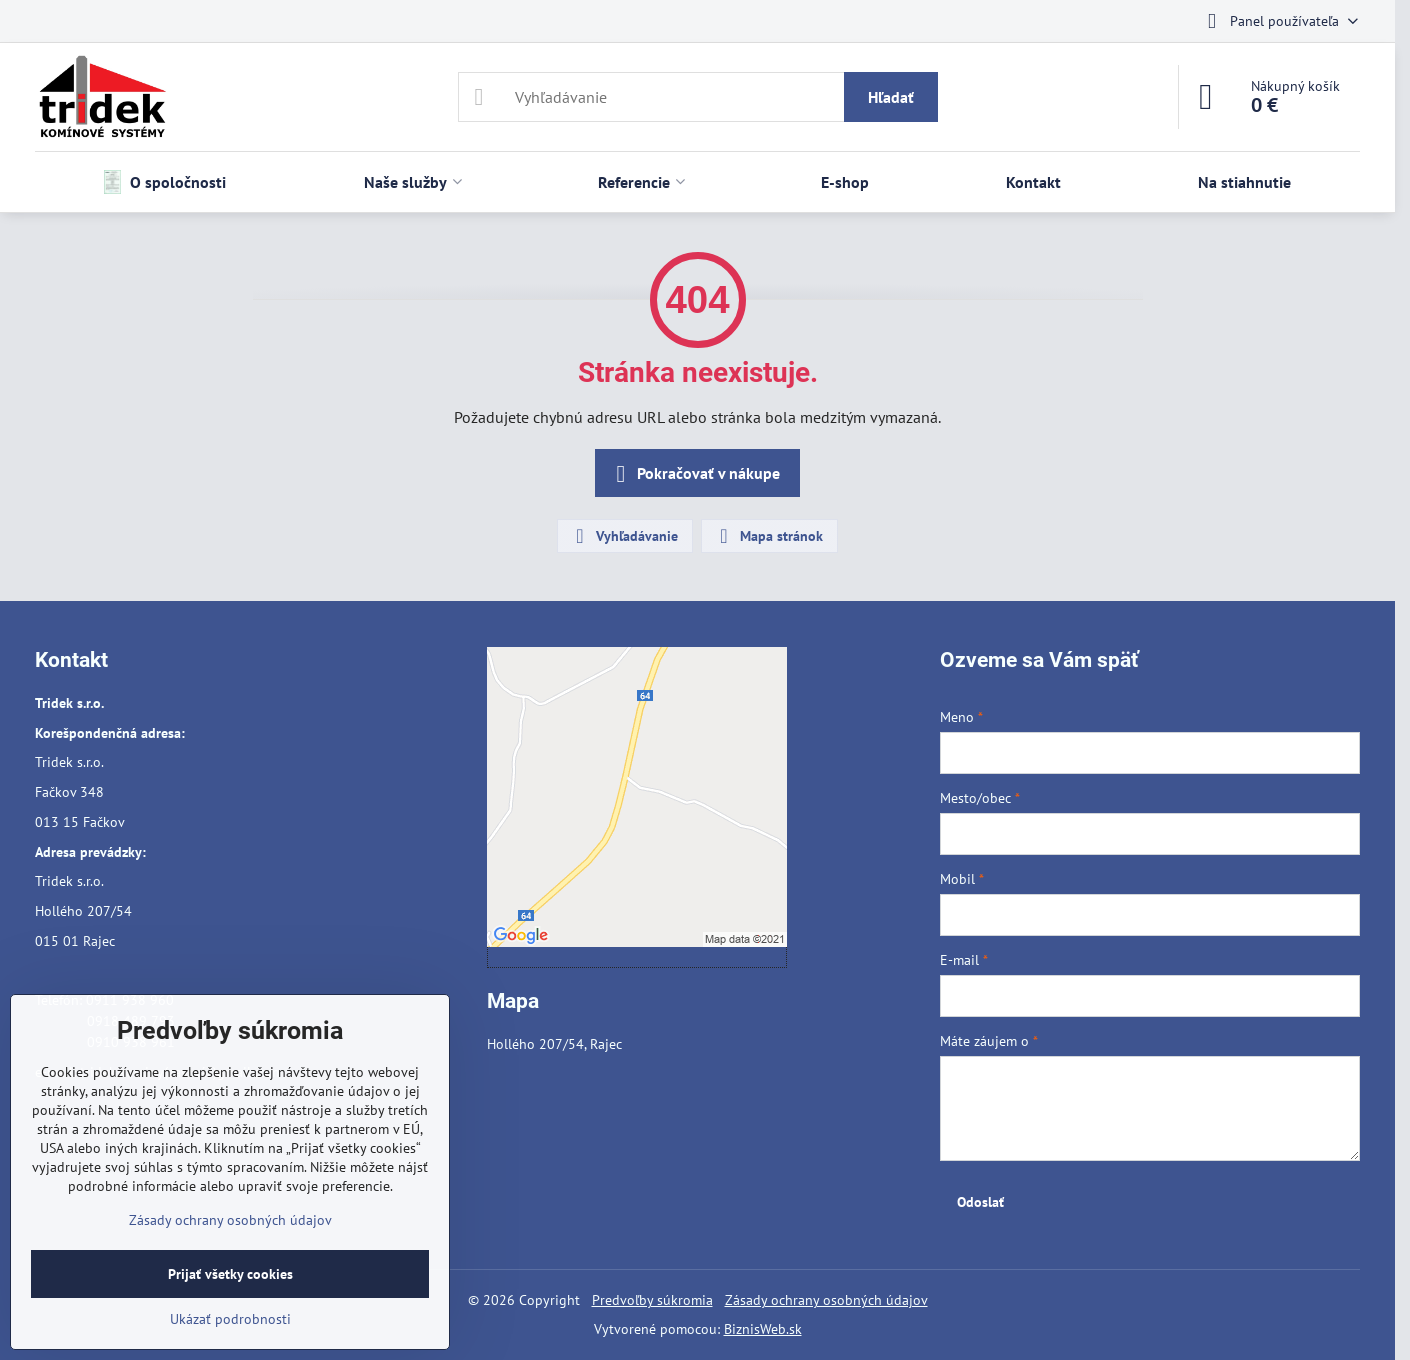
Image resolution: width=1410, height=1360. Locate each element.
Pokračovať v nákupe (694, 474)
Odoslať (980, 1202)
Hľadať (891, 97)
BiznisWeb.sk (763, 1329)
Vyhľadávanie (624, 536)
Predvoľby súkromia (652, 1300)
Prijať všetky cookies (230, 1274)
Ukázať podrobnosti (230, 1319)
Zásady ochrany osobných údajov (826, 1300)
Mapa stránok (768, 536)
